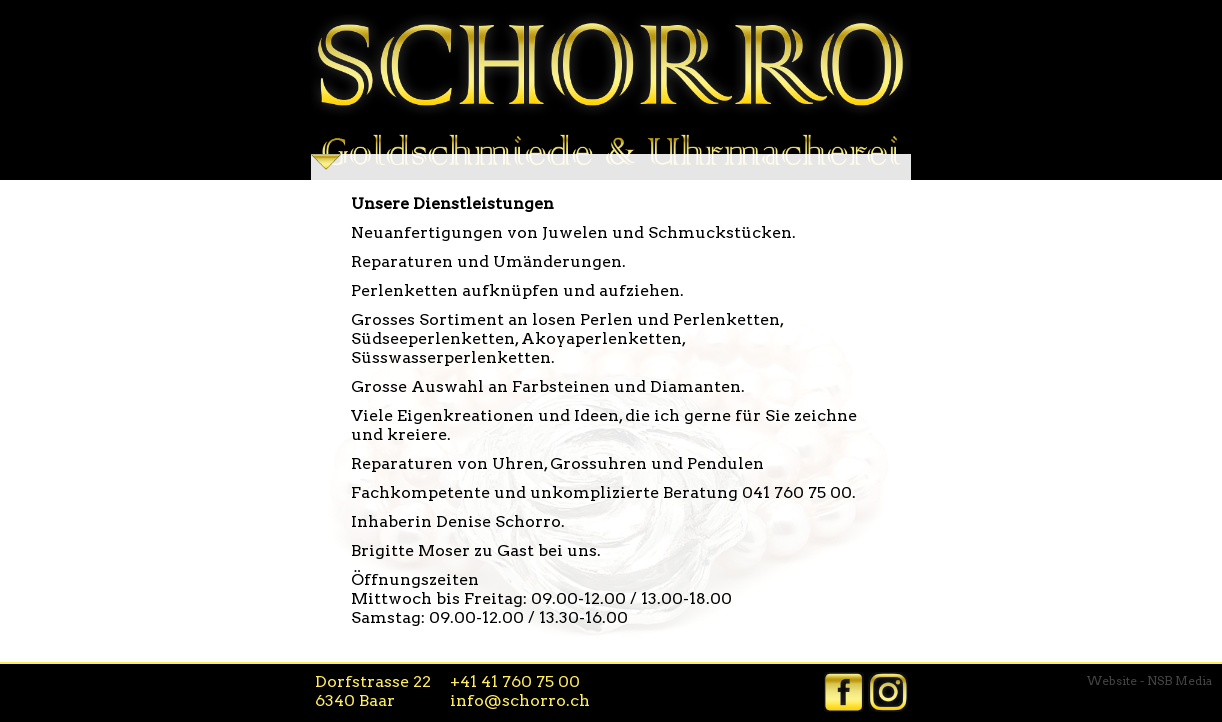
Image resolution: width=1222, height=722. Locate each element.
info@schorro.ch (520, 700)
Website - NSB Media (1149, 680)
